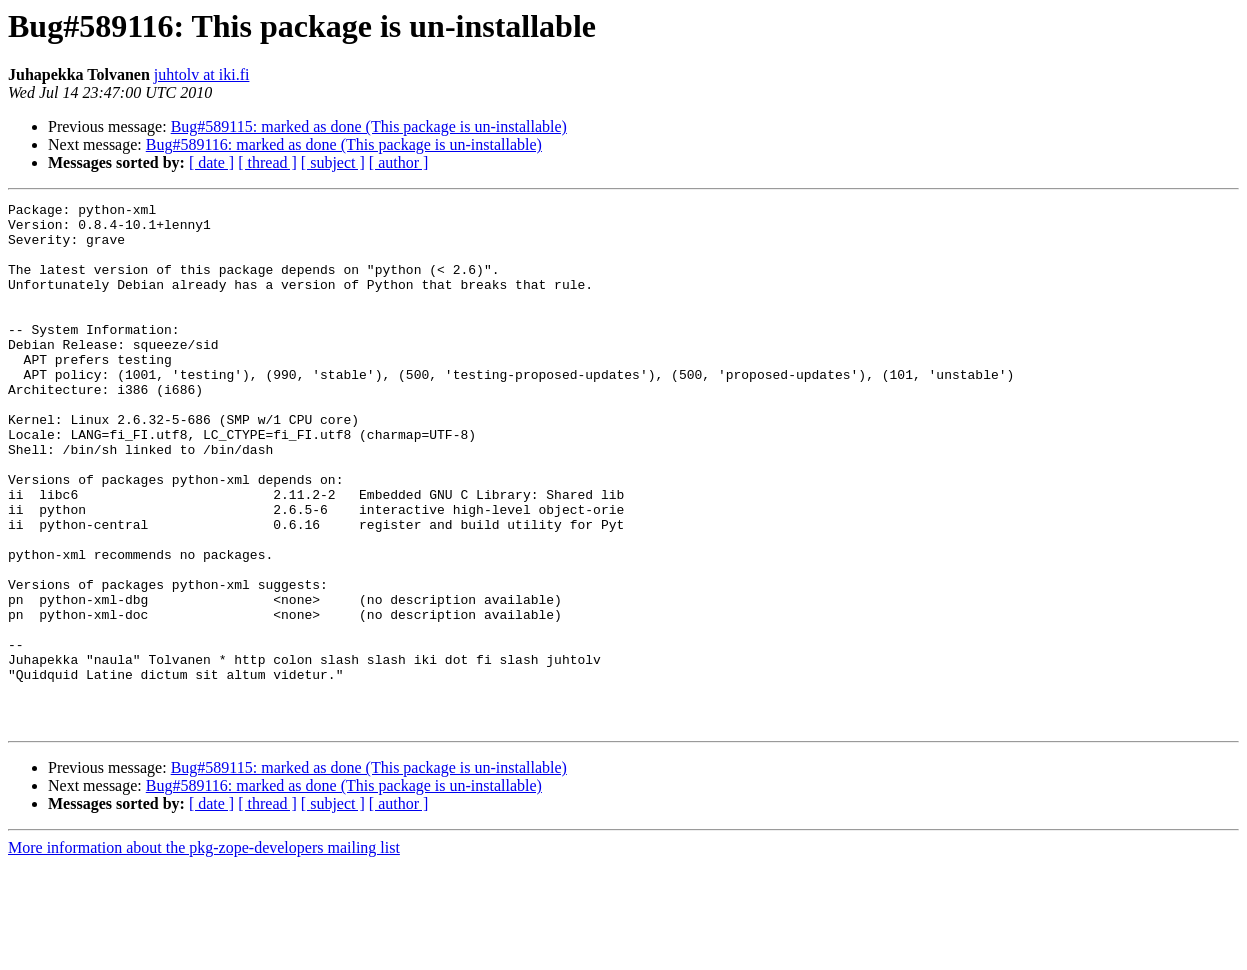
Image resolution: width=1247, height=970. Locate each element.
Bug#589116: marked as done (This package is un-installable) (344, 144)
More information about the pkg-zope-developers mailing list (204, 952)
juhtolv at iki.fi (202, 74)
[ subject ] (333, 162)
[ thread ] (267, 162)
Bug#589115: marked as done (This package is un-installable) (369, 126)
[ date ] (211, 162)
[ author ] (399, 162)
